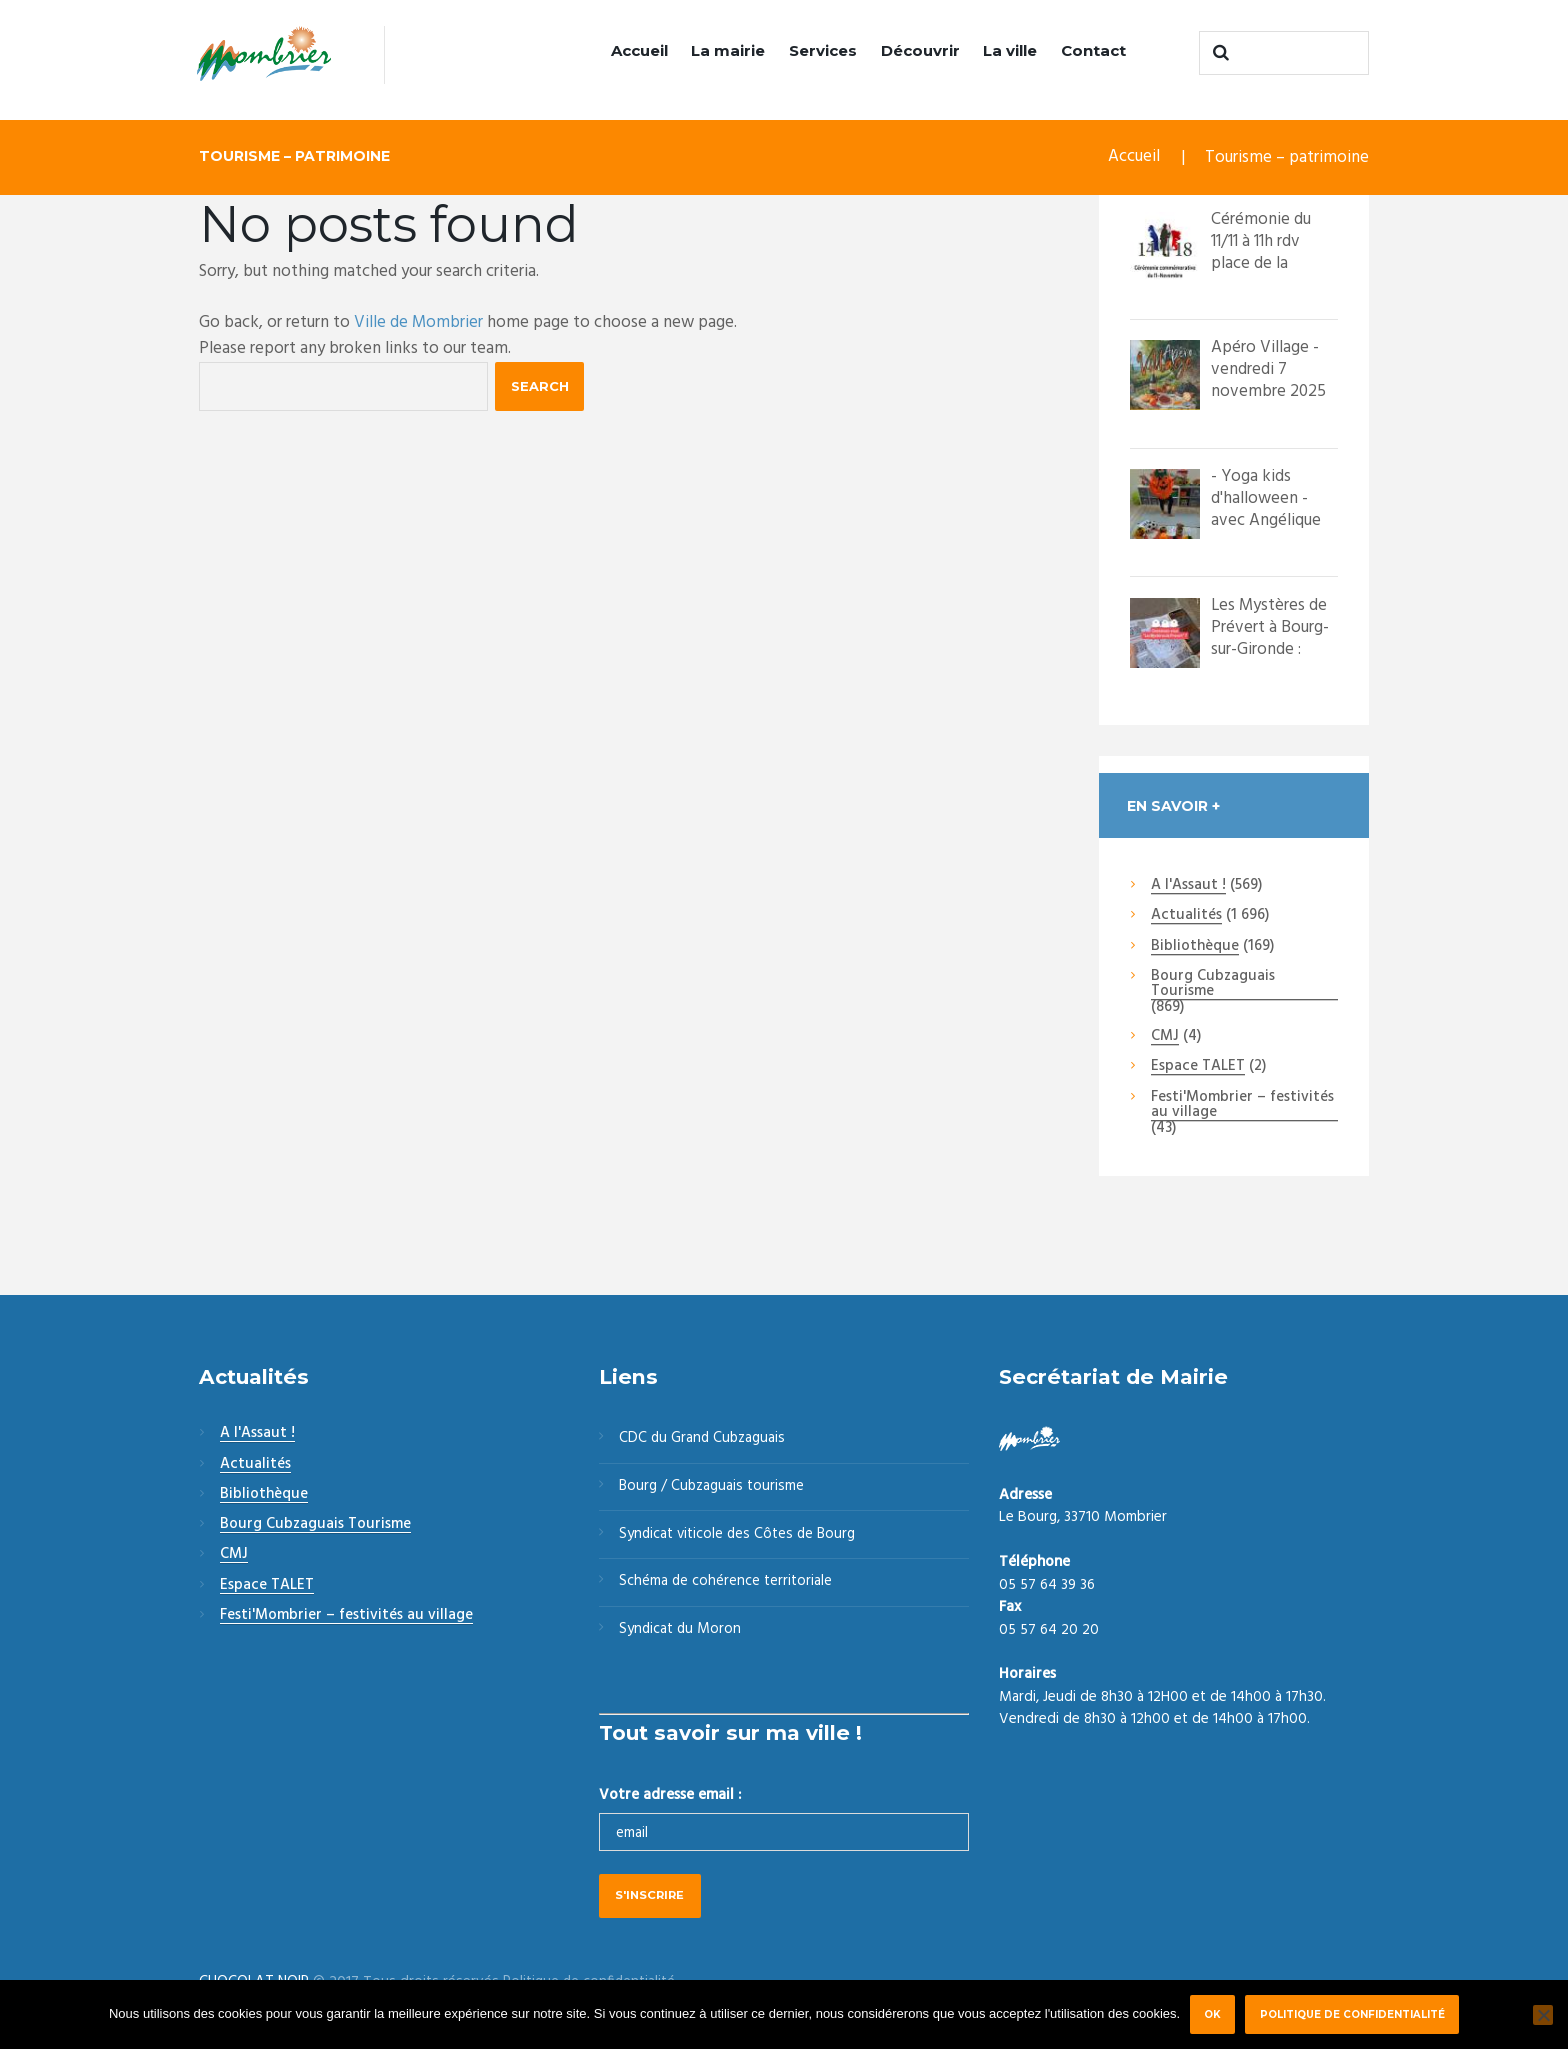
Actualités (1186, 917)
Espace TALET (1198, 1068)
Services (823, 50)
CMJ (1165, 1037)
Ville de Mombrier (419, 322)
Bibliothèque (1195, 947)
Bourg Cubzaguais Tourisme (1213, 984)
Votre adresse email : (670, 1797)
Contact (1093, 50)
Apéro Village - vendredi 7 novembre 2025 (1268, 369)
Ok (1212, 2014)
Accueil (639, 50)
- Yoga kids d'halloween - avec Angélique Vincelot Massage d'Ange (1269, 520)
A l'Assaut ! (1188, 886)
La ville (1010, 50)
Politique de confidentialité (1352, 2014)
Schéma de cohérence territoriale (726, 1584)
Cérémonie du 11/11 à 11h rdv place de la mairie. (1261, 252)
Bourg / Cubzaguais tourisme (712, 1488)
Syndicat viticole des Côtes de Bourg (739, 1536)
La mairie (728, 50)
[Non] (1543, 2015)
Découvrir (920, 50)
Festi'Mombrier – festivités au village (1242, 1105)
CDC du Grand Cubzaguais (703, 1440)
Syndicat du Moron (681, 1632)
